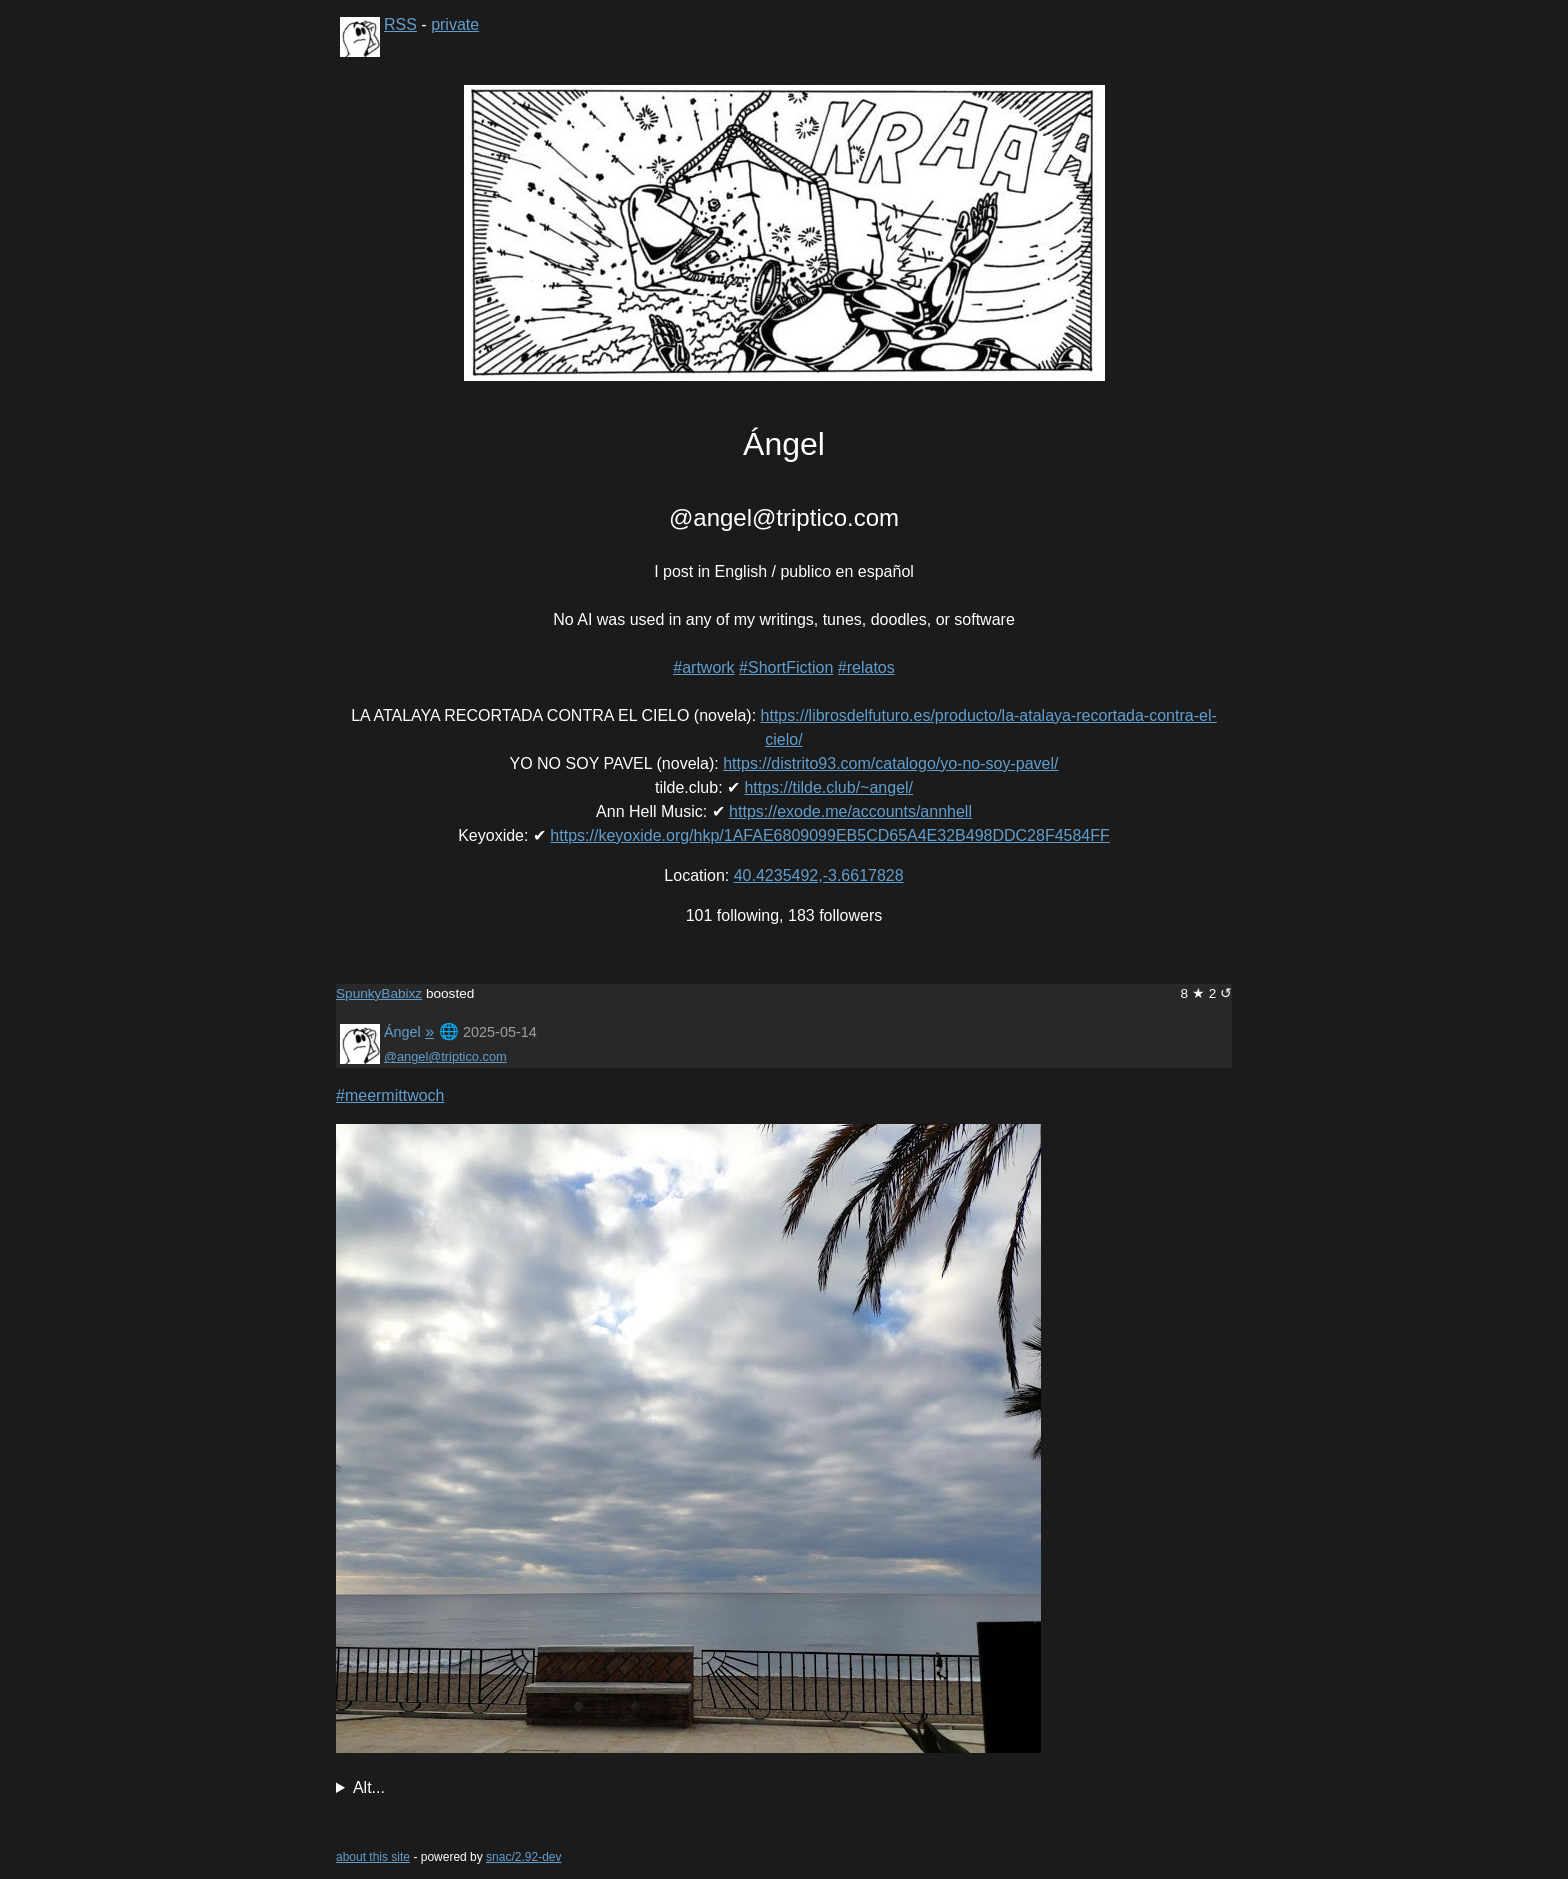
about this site (373, 1857)
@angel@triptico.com (445, 1056)
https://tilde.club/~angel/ (828, 787)
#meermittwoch (390, 1095)
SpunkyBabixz (379, 993)
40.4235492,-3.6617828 (819, 875)
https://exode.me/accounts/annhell (850, 811)
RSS (400, 24)
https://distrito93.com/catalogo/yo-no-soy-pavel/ (890, 763)
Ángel (402, 1032)
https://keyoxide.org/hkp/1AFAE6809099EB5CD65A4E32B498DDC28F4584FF (829, 835)
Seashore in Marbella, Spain (784, 1788)
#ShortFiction (786, 667)
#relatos (866, 667)
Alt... (369, 1787)
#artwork (703, 667)
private (455, 24)
